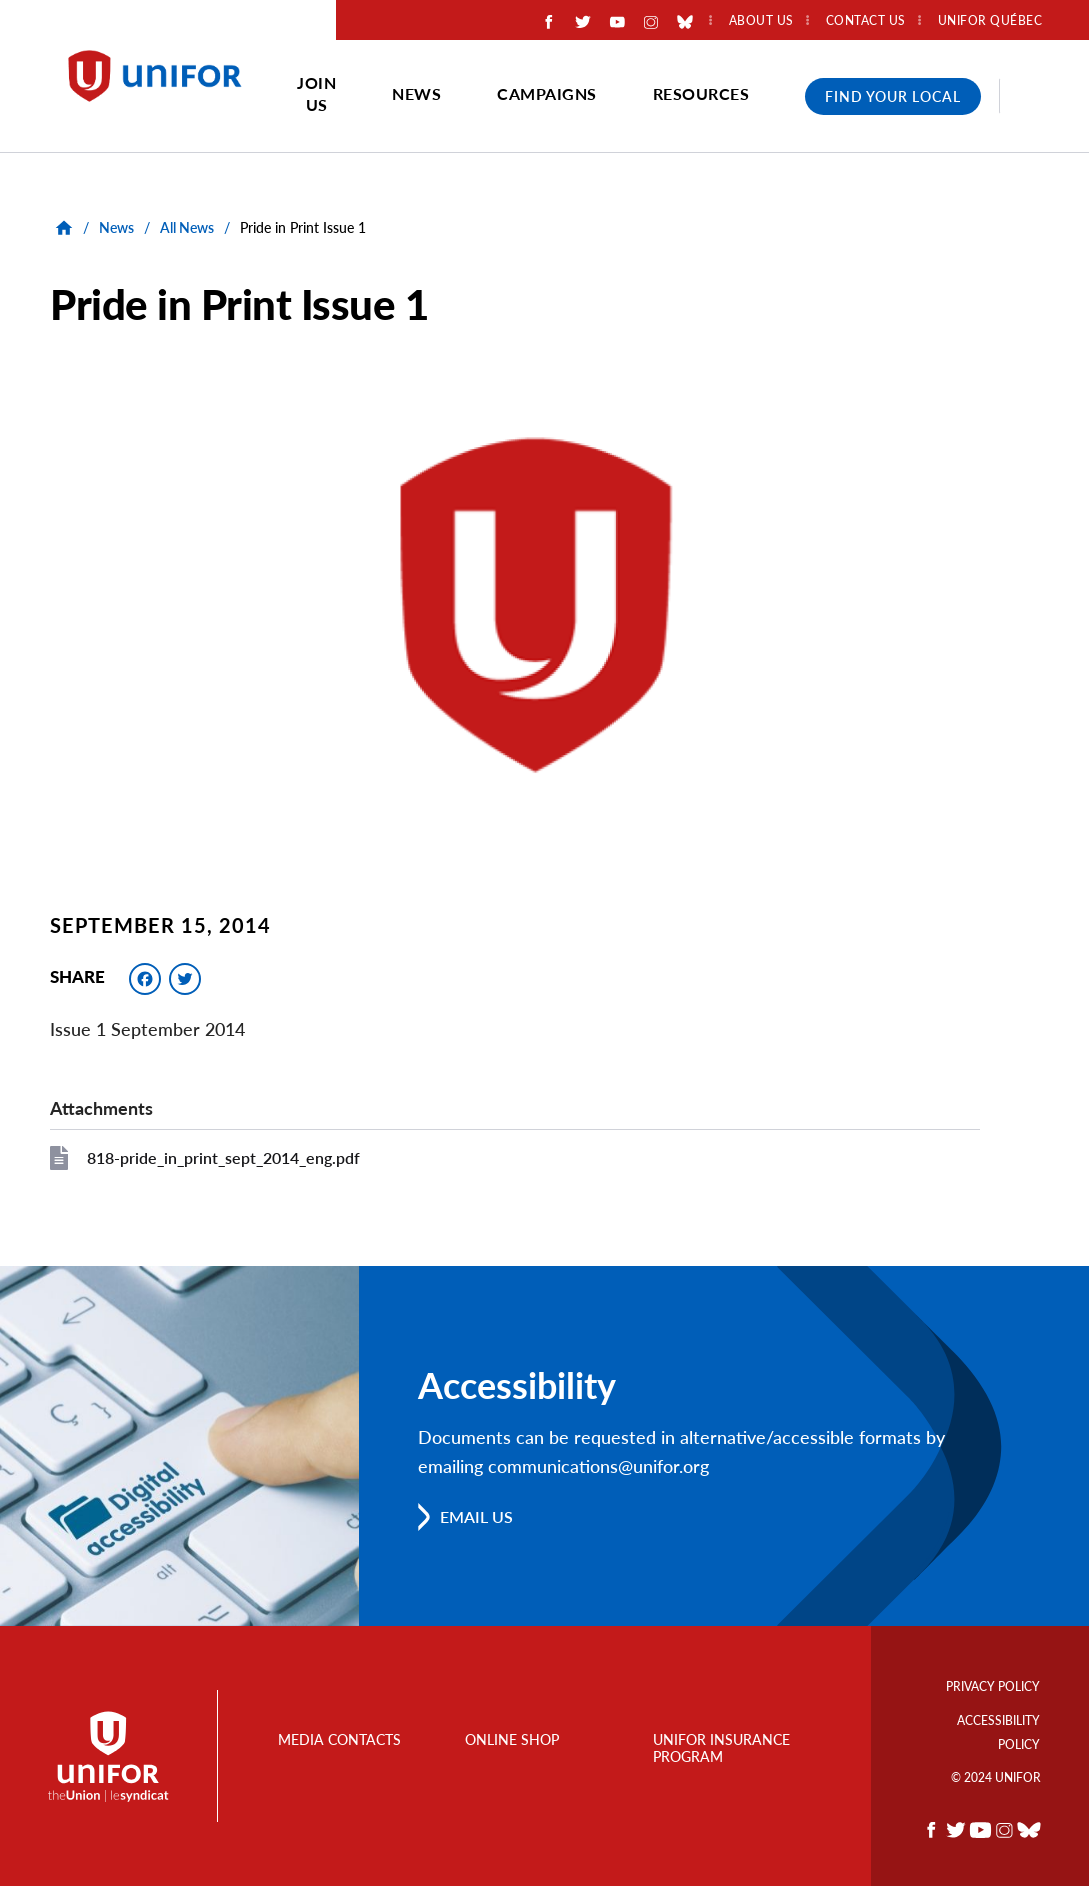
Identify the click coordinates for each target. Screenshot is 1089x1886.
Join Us (316, 93)
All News (187, 227)
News (416, 93)
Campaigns (547, 93)
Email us (476, 1516)
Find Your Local (893, 96)
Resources (701, 93)
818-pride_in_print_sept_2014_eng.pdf (223, 1157)
